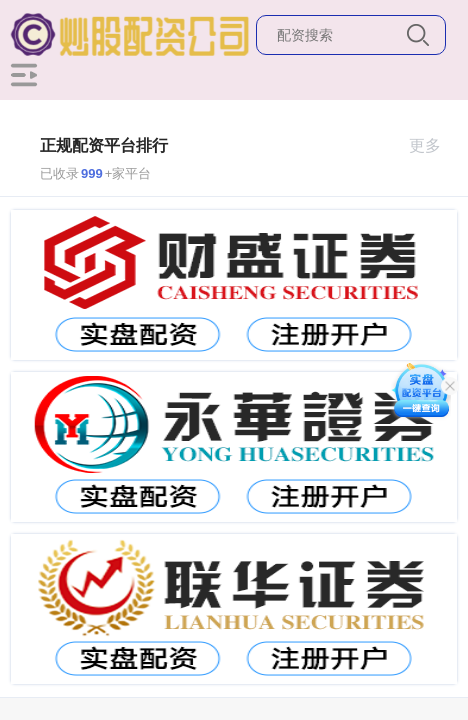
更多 (433, 145)
